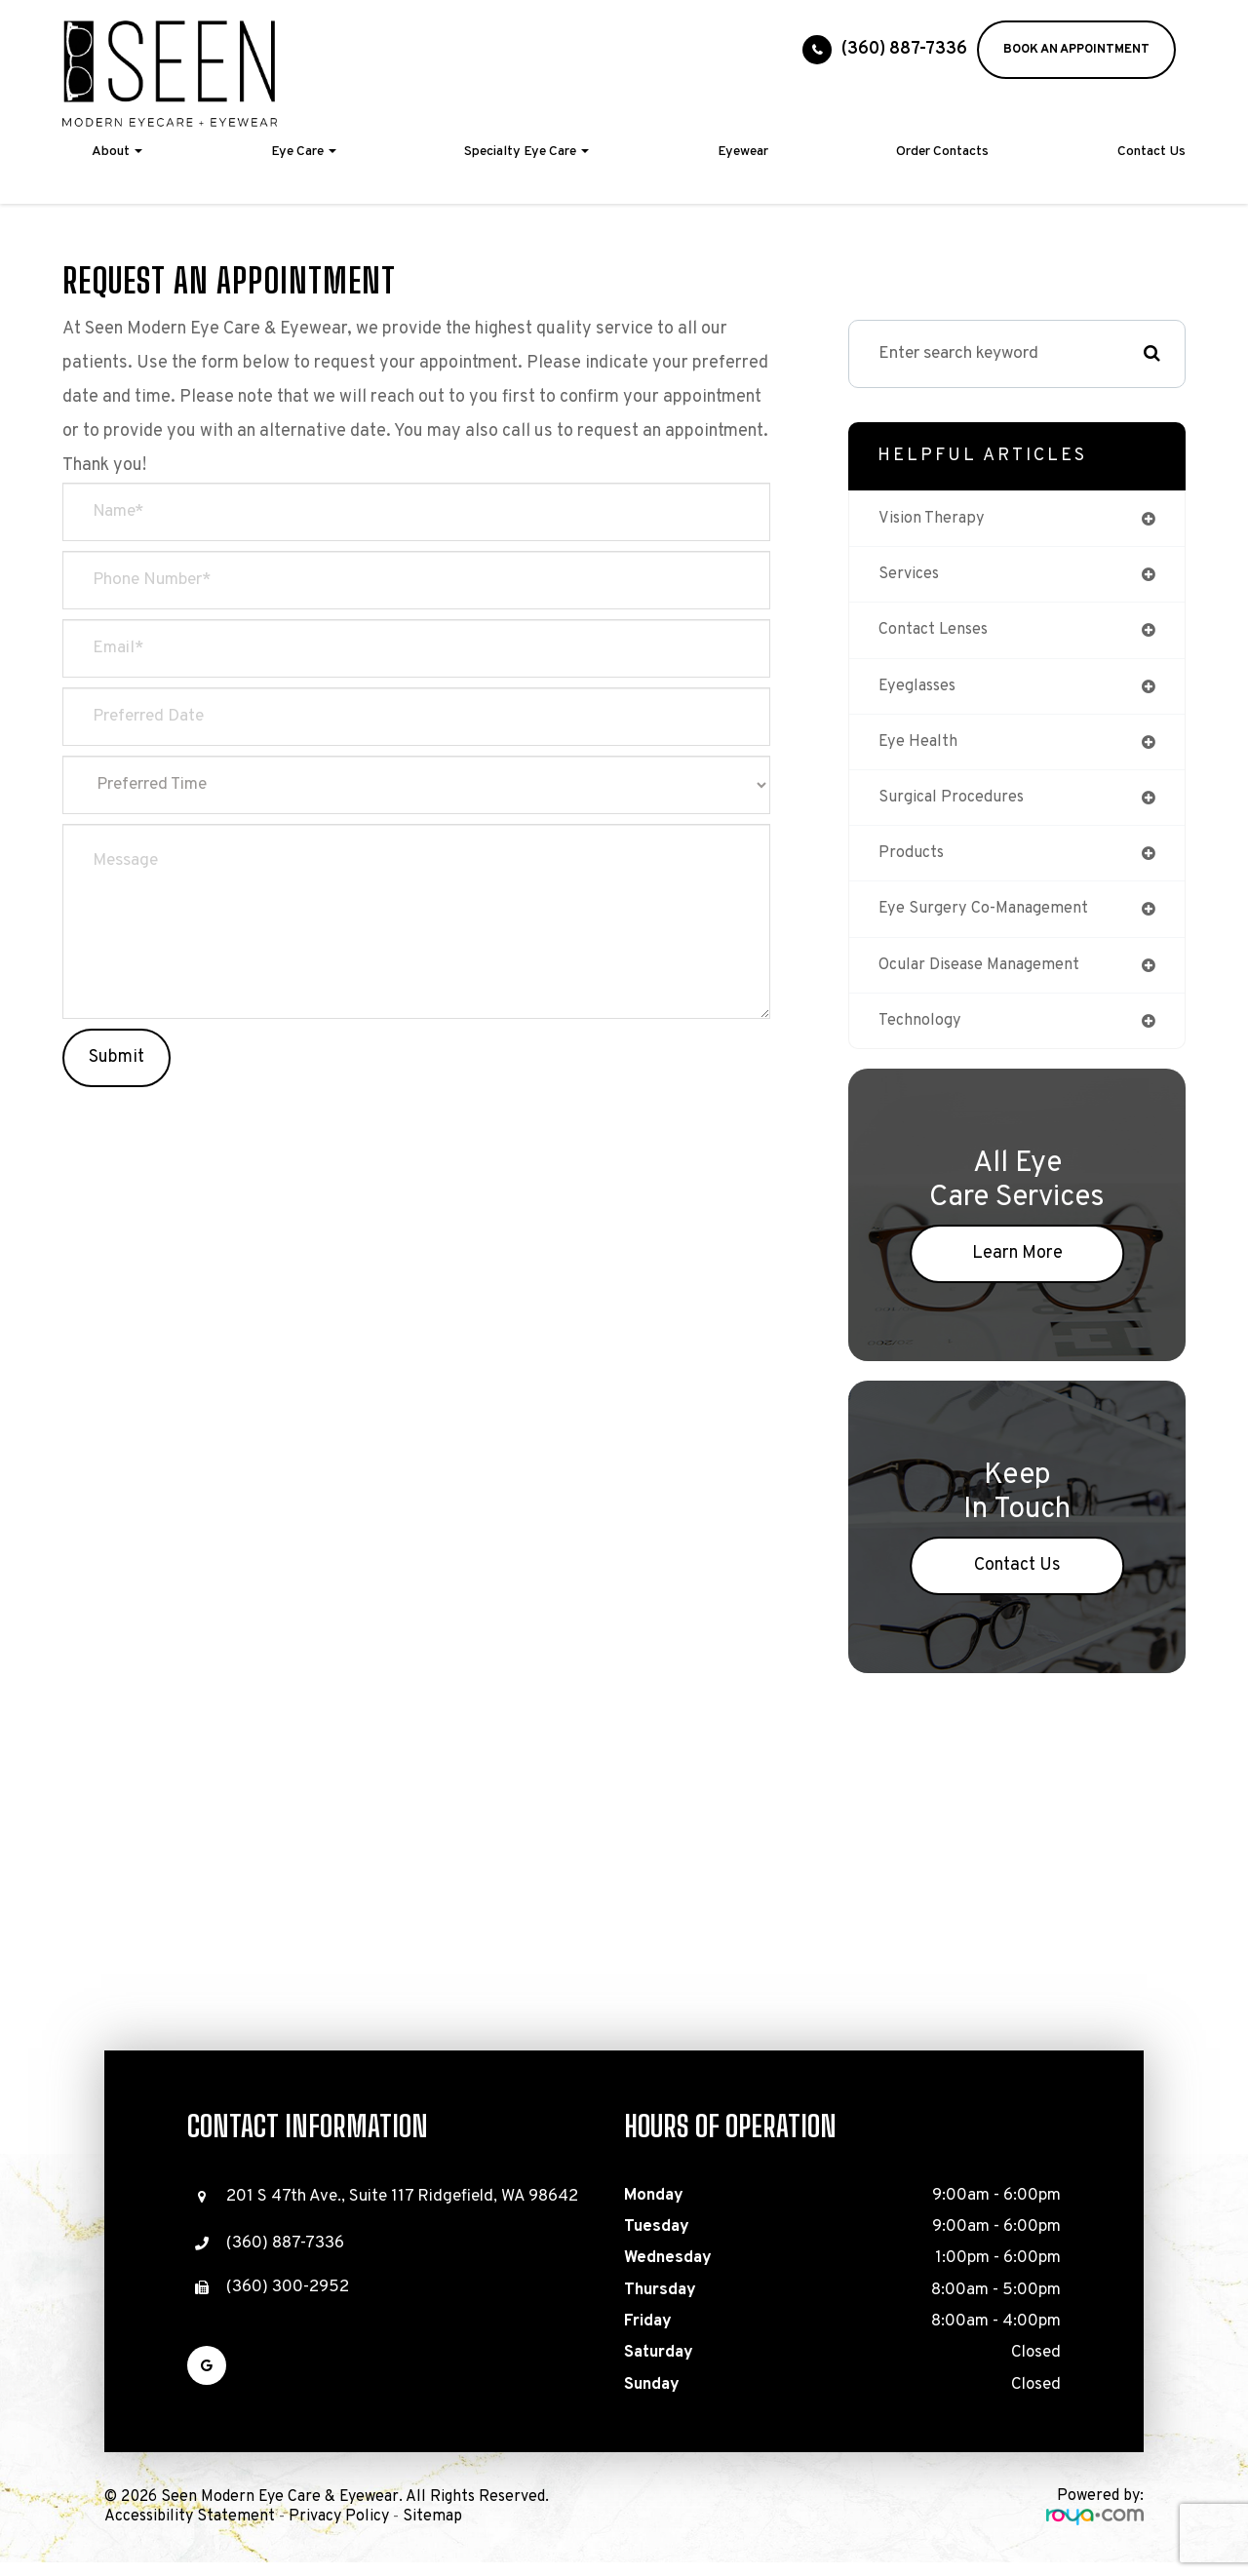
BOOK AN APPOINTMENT (1076, 50)
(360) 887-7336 (904, 49)
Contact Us (1151, 151)
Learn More (1017, 1268)
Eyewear (743, 151)
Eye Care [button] (303, 151)
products (912, 862)
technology (921, 1034)
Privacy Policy (339, 2531)
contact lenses (936, 633)
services (909, 577)
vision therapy (932, 519)
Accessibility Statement (189, 2531)
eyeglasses (919, 691)
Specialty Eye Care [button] (526, 151)
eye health (919, 748)
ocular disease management (984, 976)
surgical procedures (953, 805)
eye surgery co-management (986, 920)
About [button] (117, 151)
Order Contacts (942, 151)
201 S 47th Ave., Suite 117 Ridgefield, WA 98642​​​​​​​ (402, 2211)
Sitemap (432, 2531)
